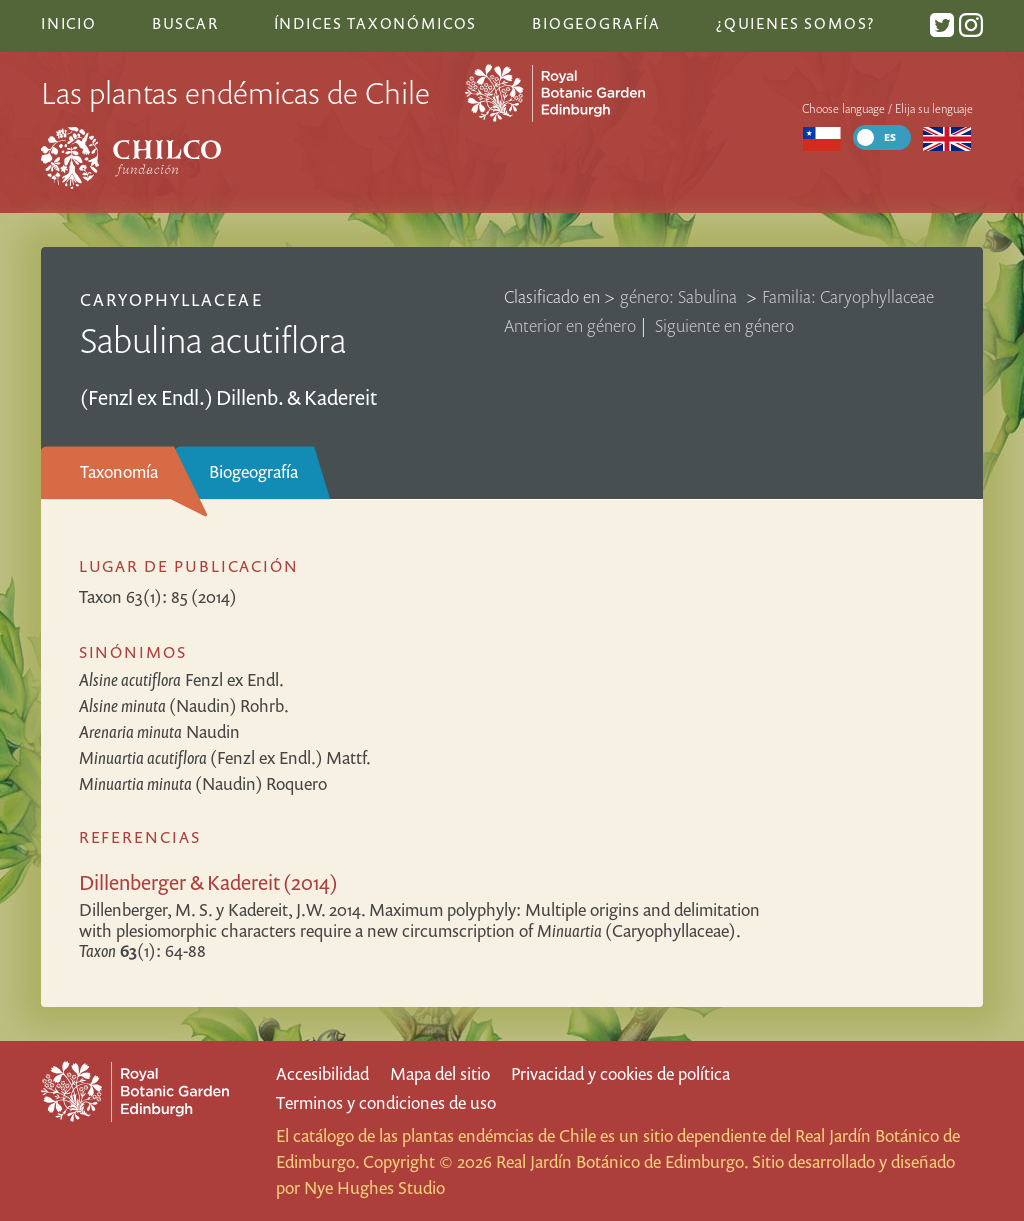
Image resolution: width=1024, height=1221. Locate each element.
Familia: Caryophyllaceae (848, 296)
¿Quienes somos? (795, 23)
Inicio (69, 23)
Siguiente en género (724, 325)
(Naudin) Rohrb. (184, 705)
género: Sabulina (680, 296)
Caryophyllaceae (171, 299)
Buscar (185, 23)
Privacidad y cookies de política (620, 1073)
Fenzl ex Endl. (181, 679)
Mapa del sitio (440, 1073)
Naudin (159, 731)
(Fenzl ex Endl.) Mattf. (225, 757)
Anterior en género (570, 325)
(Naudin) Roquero (203, 783)
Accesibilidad (322, 1073)
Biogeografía (253, 471)
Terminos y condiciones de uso (386, 1102)
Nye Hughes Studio (374, 1187)
